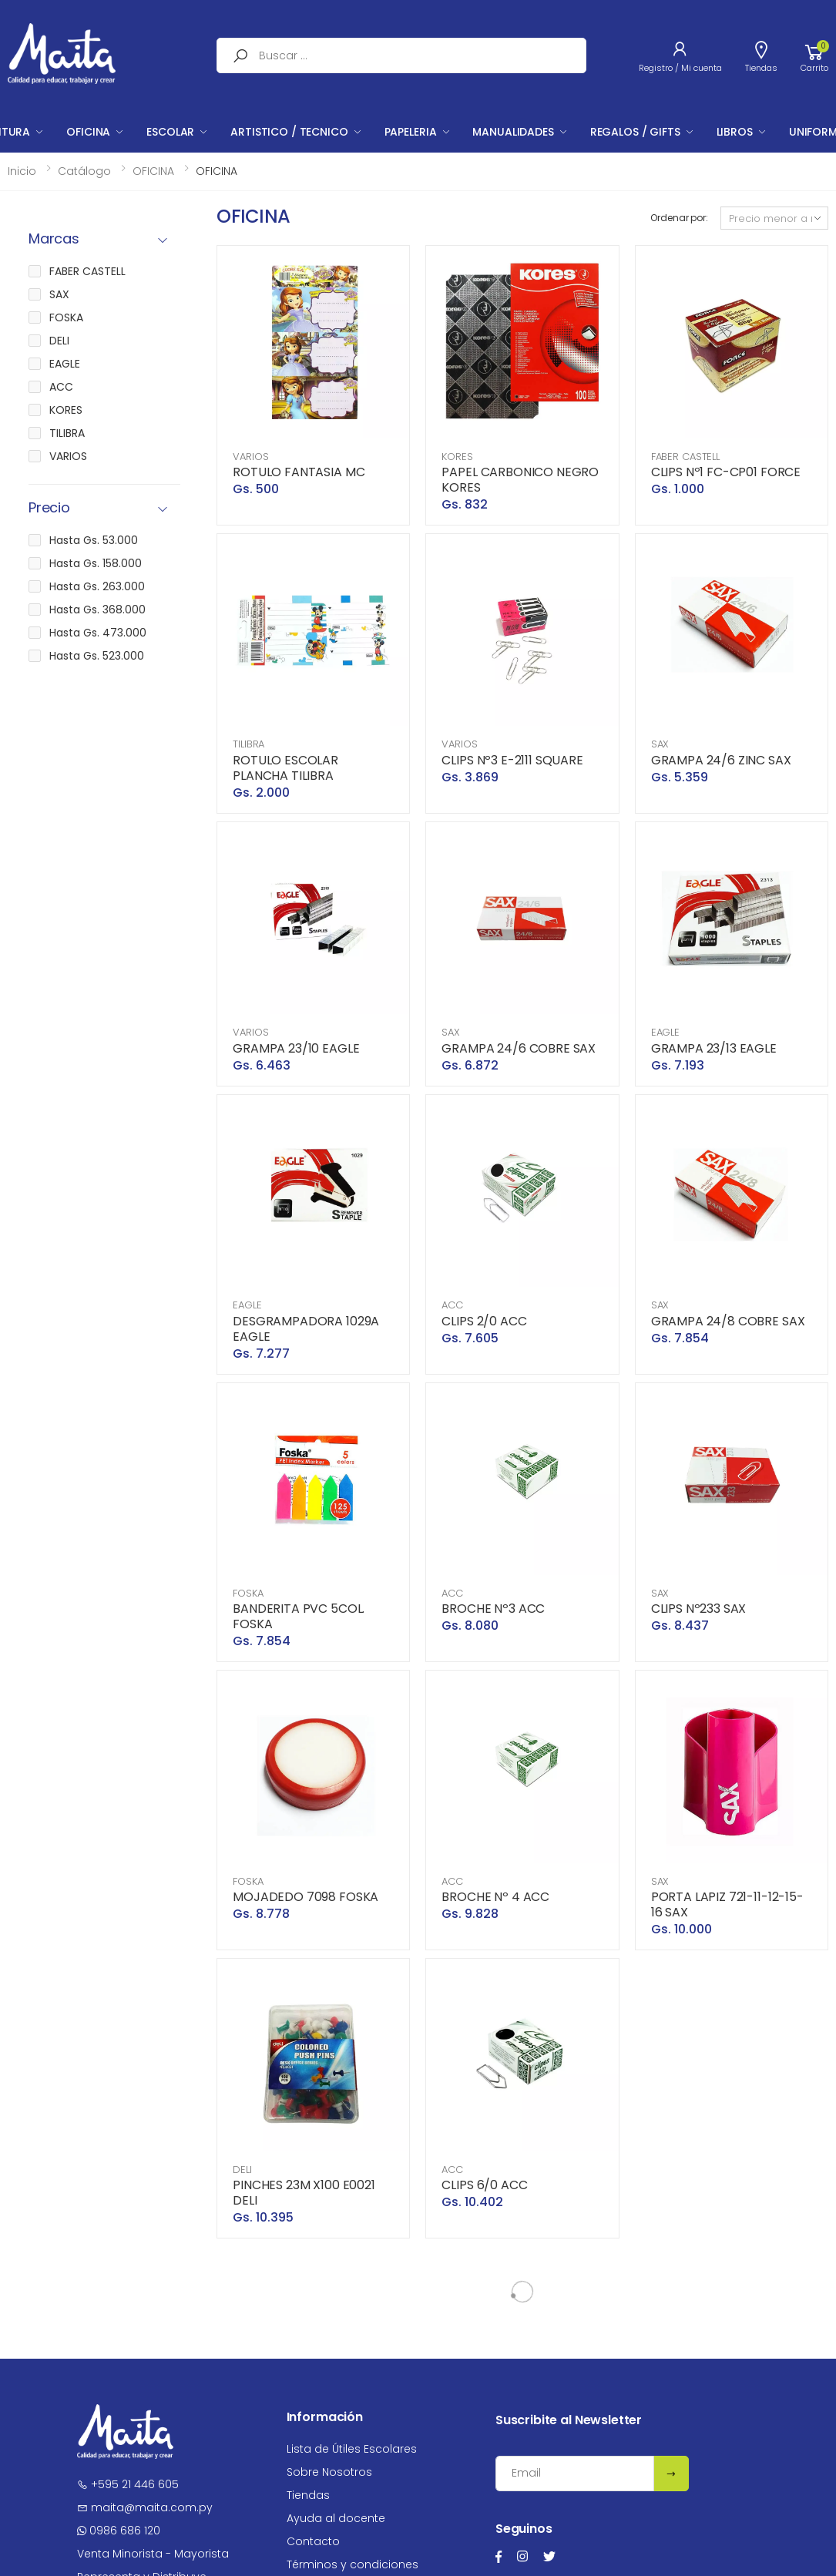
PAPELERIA (410, 131)
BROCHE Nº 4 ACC (495, 1897)
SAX (660, 744)
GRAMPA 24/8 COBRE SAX (728, 1321)
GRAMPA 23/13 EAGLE (714, 1048)
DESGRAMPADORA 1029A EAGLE (306, 1328)
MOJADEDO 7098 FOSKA (305, 1897)
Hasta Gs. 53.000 (93, 540)
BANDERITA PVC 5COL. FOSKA (298, 1616)
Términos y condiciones (352, 2564)
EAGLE (665, 1032)
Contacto (313, 2541)
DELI (242, 2169)
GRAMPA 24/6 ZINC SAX (721, 760)
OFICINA (88, 131)
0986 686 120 (118, 2530)
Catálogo (84, 171)
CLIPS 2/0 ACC (484, 1321)
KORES (457, 456)
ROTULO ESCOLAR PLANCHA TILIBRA (285, 767)
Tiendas (308, 2495)
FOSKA (248, 1593)
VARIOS (250, 456)
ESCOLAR (170, 131)
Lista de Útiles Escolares (352, 2449)
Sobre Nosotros (329, 2472)
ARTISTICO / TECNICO (288, 131)
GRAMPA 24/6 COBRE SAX (519, 1048)
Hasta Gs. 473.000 (97, 632)
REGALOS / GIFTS (635, 131)
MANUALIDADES (512, 131)
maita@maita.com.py (145, 2507)
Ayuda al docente (336, 2518)
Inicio (22, 171)
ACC (452, 1305)
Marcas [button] (54, 239)
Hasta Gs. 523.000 (96, 655)
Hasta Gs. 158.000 (95, 563)
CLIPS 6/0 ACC (484, 2185)
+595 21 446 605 (128, 2484)
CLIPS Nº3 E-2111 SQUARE (512, 760)
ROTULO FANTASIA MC (298, 472)
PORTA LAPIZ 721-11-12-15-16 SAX (727, 1904)
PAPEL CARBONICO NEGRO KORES (520, 479)
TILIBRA (248, 744)
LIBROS (735, 131)
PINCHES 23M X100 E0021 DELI (303, 2192)
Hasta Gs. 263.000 (97, 586)
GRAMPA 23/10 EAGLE (296, 1048)
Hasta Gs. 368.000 (97, 609)
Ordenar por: (679, 217)
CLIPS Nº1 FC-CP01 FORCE (726, 472)
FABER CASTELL (685, 456)
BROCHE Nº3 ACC (493, 1608)
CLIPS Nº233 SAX (699, 1608)
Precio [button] (49, 508)
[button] (814, 55)
